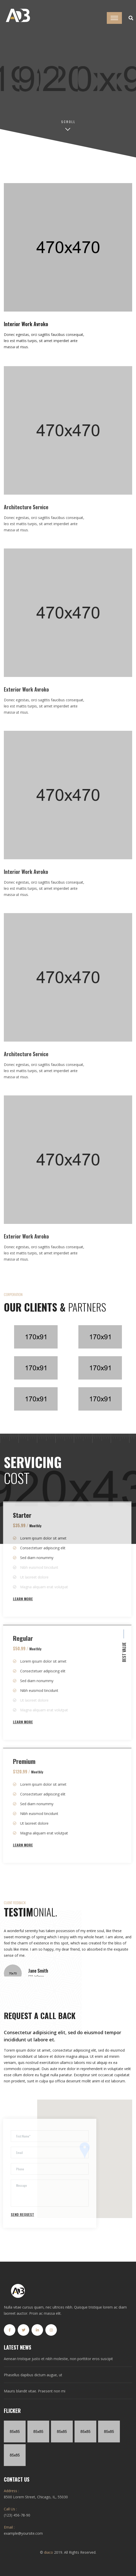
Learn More (19, 1598)
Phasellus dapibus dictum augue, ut (33, 2374)
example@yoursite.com (23, 2533)
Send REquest (18, 2214)
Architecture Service (26, 511)
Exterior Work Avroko (26, 693)
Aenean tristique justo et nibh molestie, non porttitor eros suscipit (58, 2358)
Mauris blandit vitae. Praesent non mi (34, 2391)
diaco (48, 2552)
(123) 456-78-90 (17, 2515)
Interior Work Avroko (26, 324)
